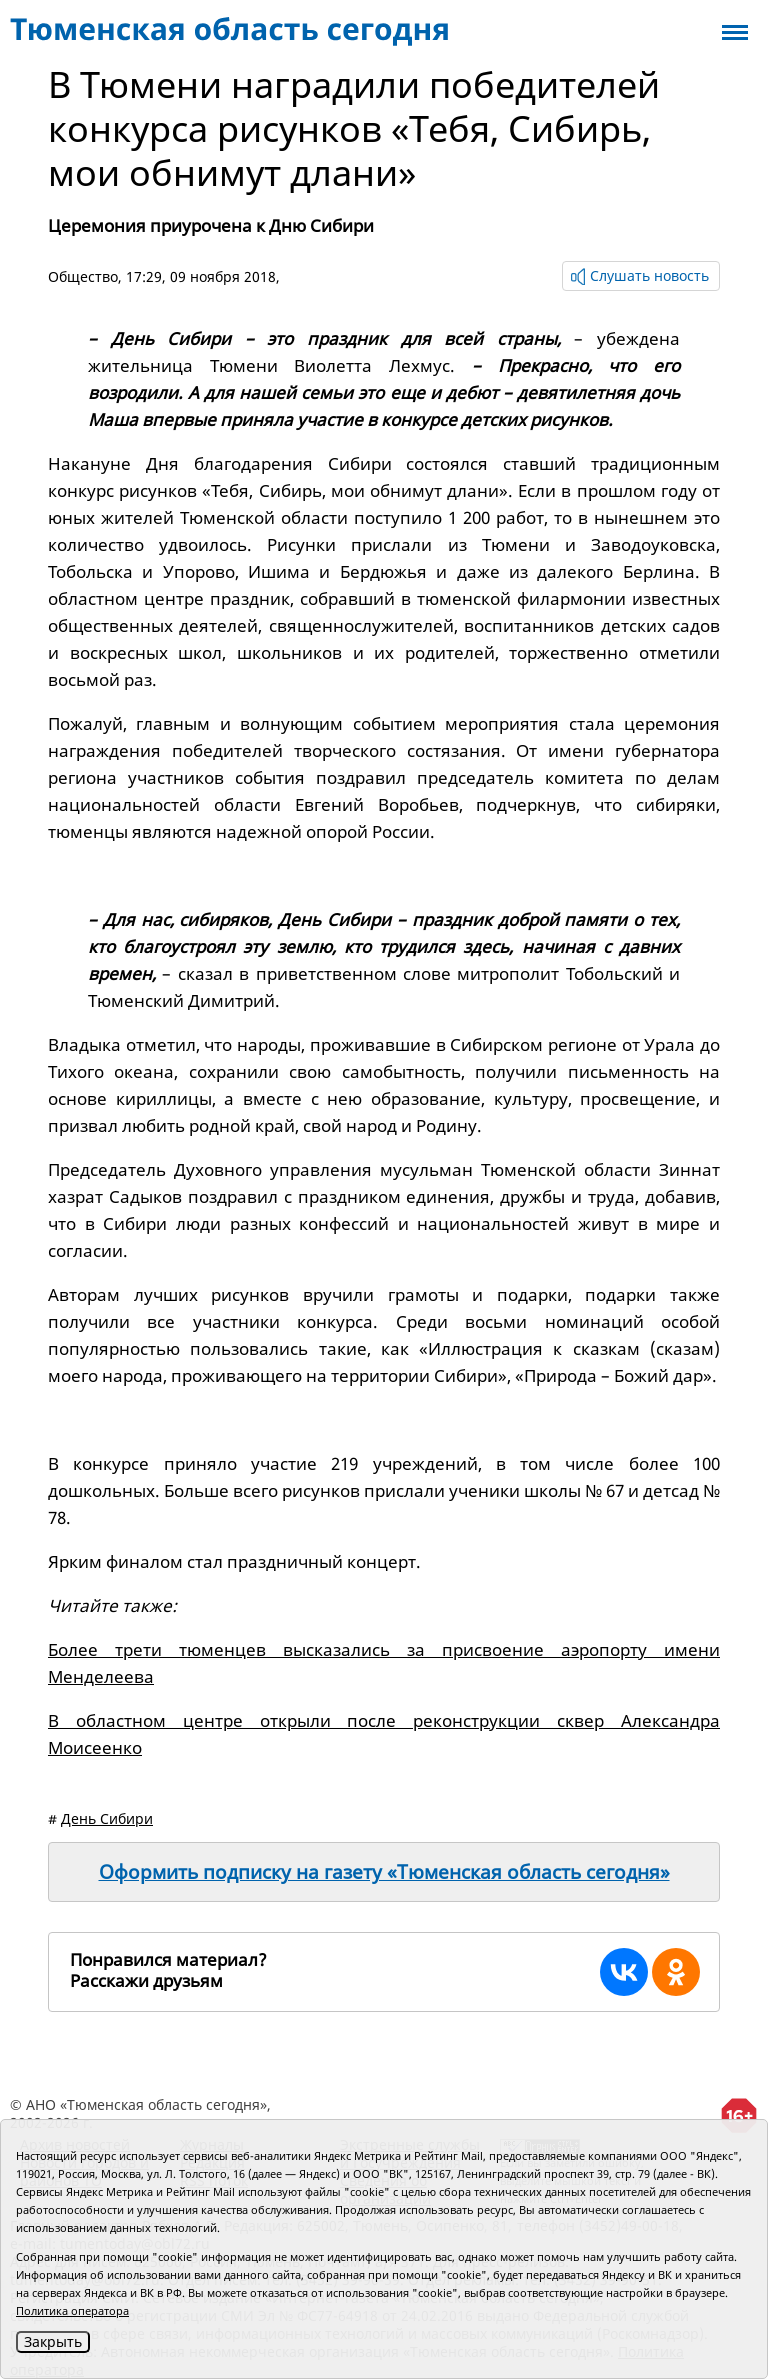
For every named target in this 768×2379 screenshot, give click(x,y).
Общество (83, 276)
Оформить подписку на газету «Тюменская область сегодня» (384, 1872)
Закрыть (53, 2341)
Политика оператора (72, 2310)
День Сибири (107, 1818)
